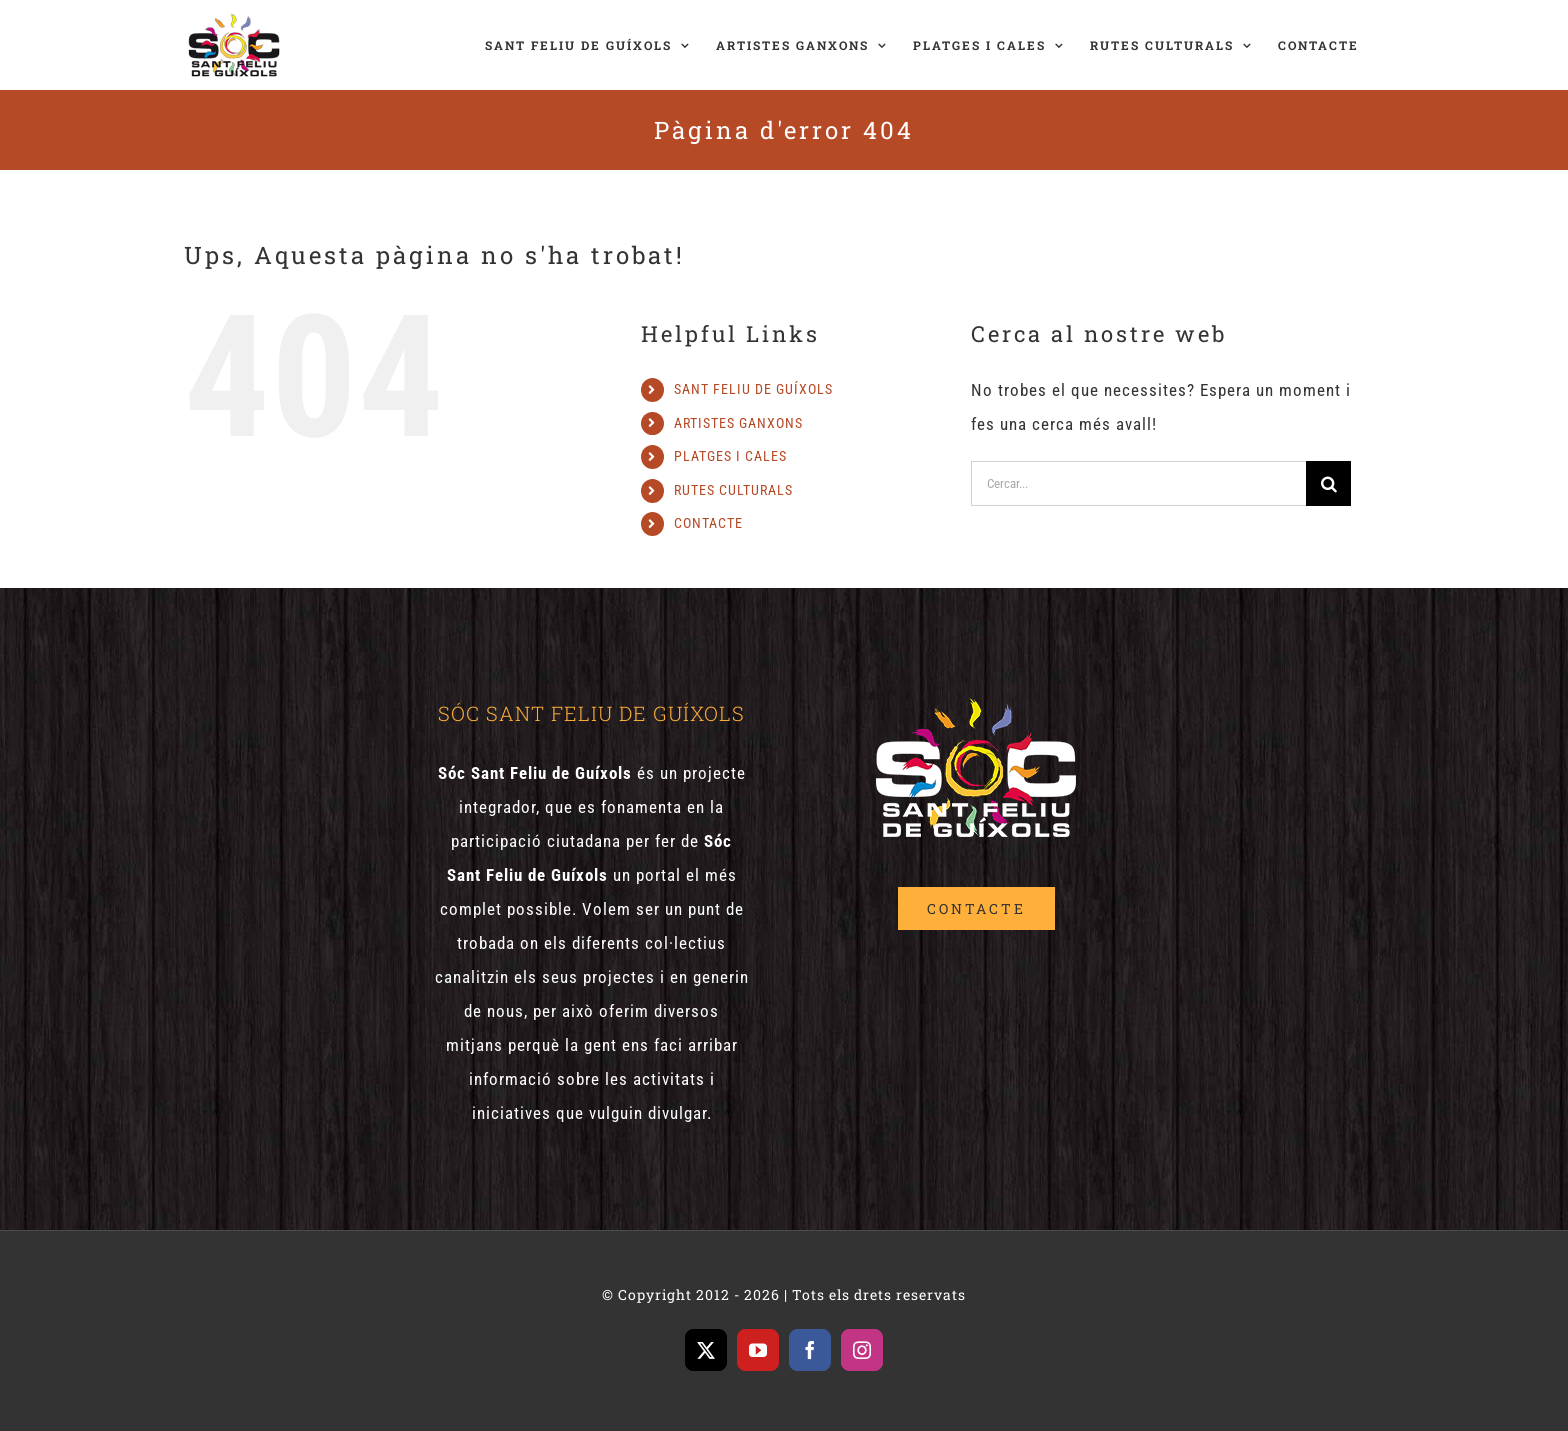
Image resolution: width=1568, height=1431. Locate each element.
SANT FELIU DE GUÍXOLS (753, 389)
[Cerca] (1328, 483)
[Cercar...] (1138, 483)
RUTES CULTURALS (733, 490)
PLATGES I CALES (730, 456)
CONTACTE (708, 523)
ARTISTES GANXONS (738, 423)
